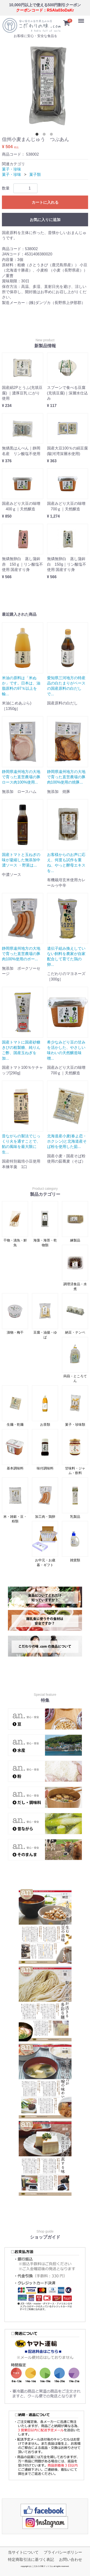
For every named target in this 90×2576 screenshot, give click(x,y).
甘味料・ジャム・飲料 (75, 1452)
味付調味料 (45, 1449)
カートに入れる (45, 202)
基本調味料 (15, 1449)
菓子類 (35, 174)
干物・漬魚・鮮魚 (15, 1224)
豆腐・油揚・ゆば (45, 1316)
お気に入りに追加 (45, 220)
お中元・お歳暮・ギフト (45, 1544)
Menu (81, 18)
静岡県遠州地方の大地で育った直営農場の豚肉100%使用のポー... (21, 953)
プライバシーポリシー (63, 2552)
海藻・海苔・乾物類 (45, 1224)
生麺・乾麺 (15, 1405)
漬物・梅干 (15, 1313)
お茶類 (45, 1405)
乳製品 (75, 1498)
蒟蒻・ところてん (75, 1360)
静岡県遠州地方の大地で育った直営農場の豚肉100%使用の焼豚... (66, 777)
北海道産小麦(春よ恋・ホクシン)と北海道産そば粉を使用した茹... (67, 1141)
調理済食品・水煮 (75, 1268)
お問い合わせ (70, 2560)
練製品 (75, 1221)
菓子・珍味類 (75, 1405)
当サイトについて (23, 2552)
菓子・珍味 (11, 169)
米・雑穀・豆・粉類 (15, 1500)
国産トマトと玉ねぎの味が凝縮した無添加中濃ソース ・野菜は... (21, 860)
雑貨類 (75, 1541)
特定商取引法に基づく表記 (31, 2560)
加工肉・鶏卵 (45, 1498)
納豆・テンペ (75, 1313)
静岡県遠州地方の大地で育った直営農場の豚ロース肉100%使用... (21, 777)
